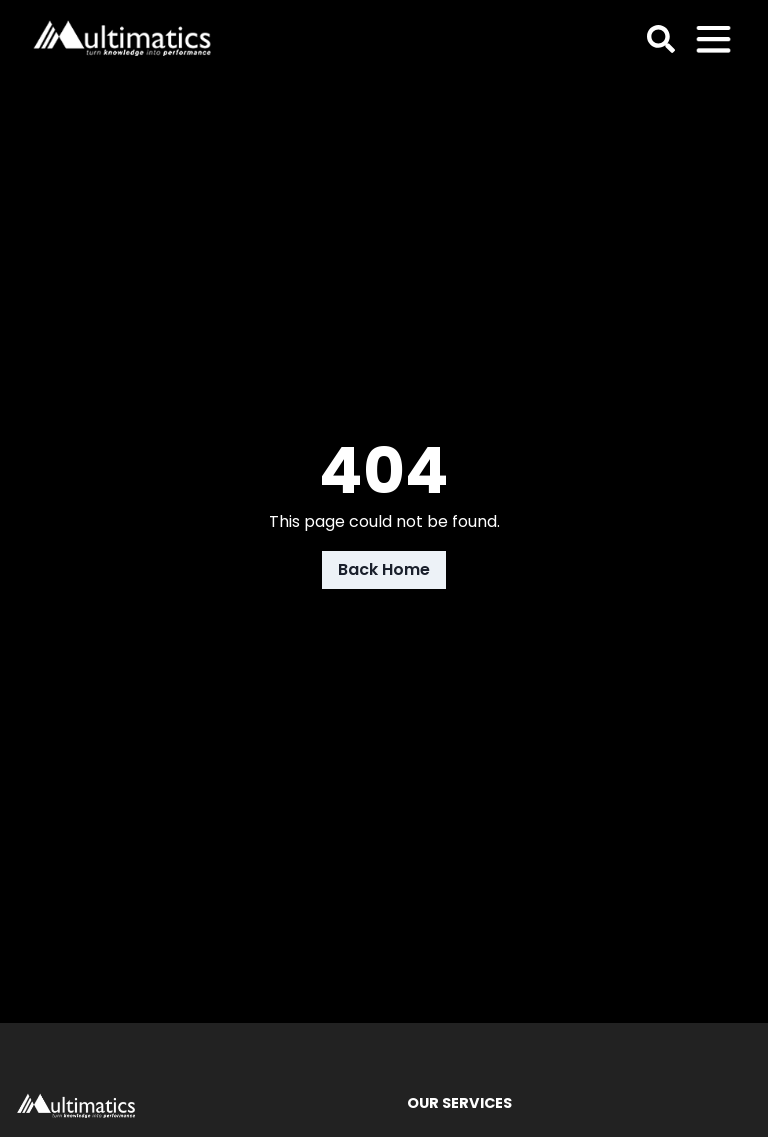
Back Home (384, 569)
